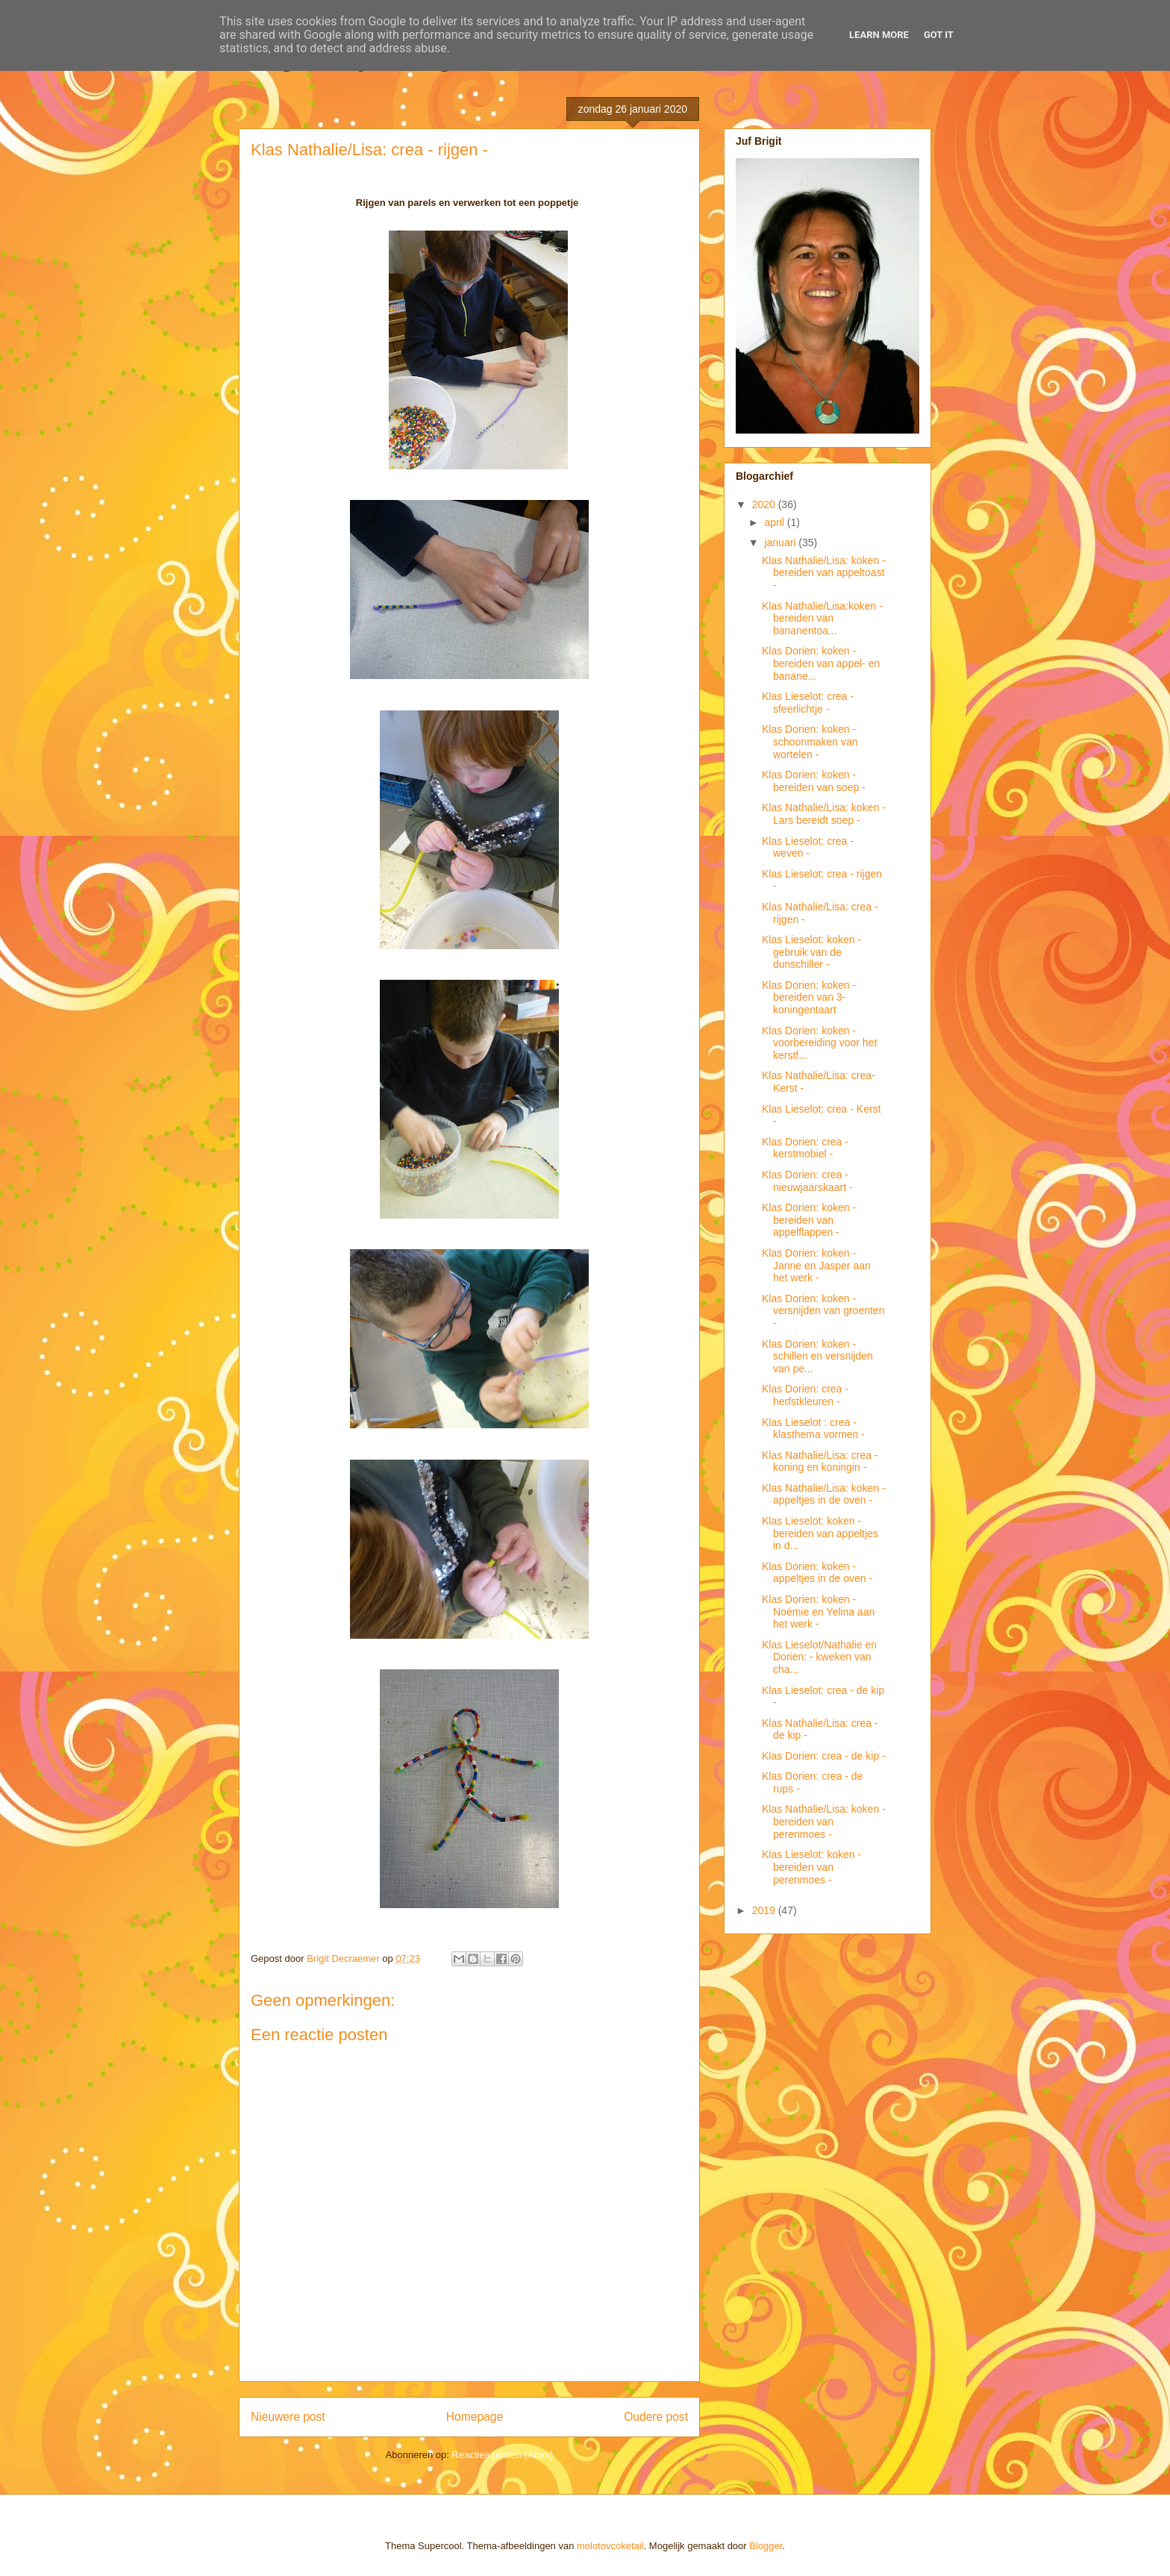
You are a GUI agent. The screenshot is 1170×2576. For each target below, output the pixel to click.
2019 (765, 1910)
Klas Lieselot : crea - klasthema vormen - (813, 1428)
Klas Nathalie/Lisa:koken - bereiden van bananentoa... (822, 618)
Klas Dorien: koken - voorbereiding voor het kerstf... (819, 1043)
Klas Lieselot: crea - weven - (808, 847)
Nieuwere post (288, 2416)
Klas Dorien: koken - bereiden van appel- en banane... (821, 663)
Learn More (879, 34)
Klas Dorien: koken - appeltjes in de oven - (817, 1572)
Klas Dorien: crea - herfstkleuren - (805, 1395)
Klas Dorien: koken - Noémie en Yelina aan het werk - (818, 1612)
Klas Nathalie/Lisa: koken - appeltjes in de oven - (824, 1494)
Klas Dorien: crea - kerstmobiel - (805, 1148)
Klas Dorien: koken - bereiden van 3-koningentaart (809, 997)
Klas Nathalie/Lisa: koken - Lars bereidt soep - (824, 813)
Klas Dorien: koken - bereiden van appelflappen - (809, 1220)
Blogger (765, 2545)
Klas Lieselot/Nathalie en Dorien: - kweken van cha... (819, 1657)
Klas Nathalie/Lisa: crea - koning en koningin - (820, 1461)
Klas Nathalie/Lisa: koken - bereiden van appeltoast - (824, 573)
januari (781, 542)
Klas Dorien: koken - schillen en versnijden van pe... (817, 1356)
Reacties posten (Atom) (503, 2454)
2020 (765, 504)
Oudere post (656, 2416)
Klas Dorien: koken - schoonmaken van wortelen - (810, 741)
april (775, 522)
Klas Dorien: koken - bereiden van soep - (814, 781)
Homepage (474, 2416)
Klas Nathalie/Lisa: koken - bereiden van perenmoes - (824, 1821)
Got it (939, 34)
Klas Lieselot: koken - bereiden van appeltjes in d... (820, 1533)
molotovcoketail (610, 2545)
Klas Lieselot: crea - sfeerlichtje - (808, 702)
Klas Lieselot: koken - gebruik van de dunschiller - (811, 952)
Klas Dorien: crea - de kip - (824, 1756)
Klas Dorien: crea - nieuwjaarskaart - (807, 1181)
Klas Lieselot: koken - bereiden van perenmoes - (811, 1867)
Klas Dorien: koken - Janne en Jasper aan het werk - (816, 1265)
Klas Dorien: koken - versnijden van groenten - (823, 1311)
